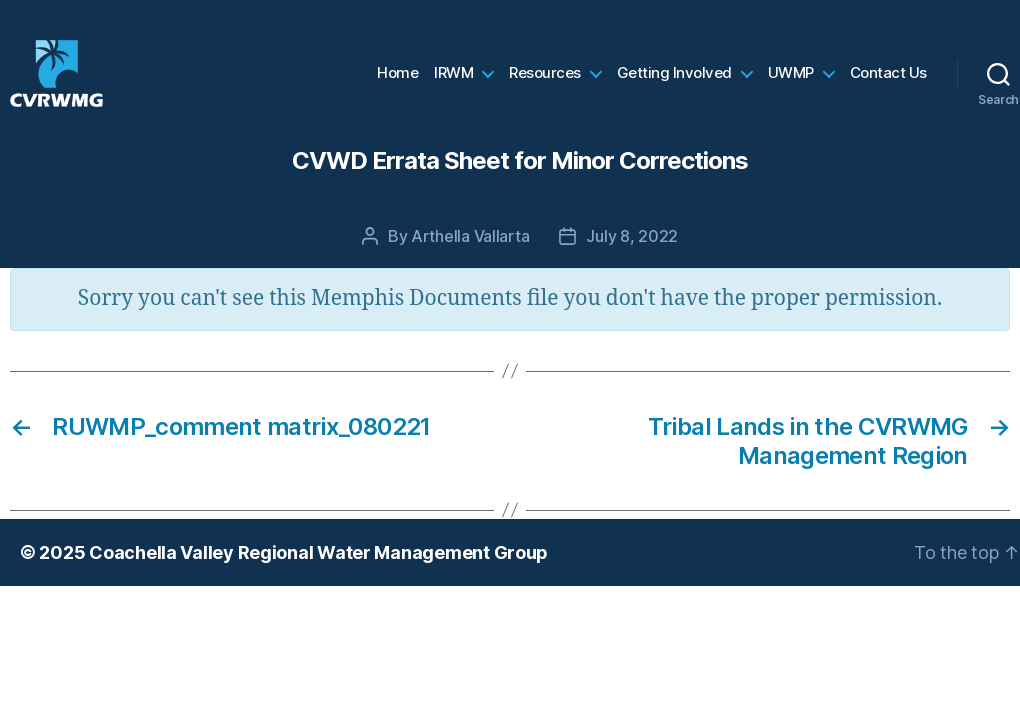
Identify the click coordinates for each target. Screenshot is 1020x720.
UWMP (791, 85)
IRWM (453, 85)
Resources (545, 85)
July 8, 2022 (632, 259)
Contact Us (888, 85)
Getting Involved (674, 85)
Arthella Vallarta (470, 259)
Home (397, 85)
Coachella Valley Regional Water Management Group (318, 575)
